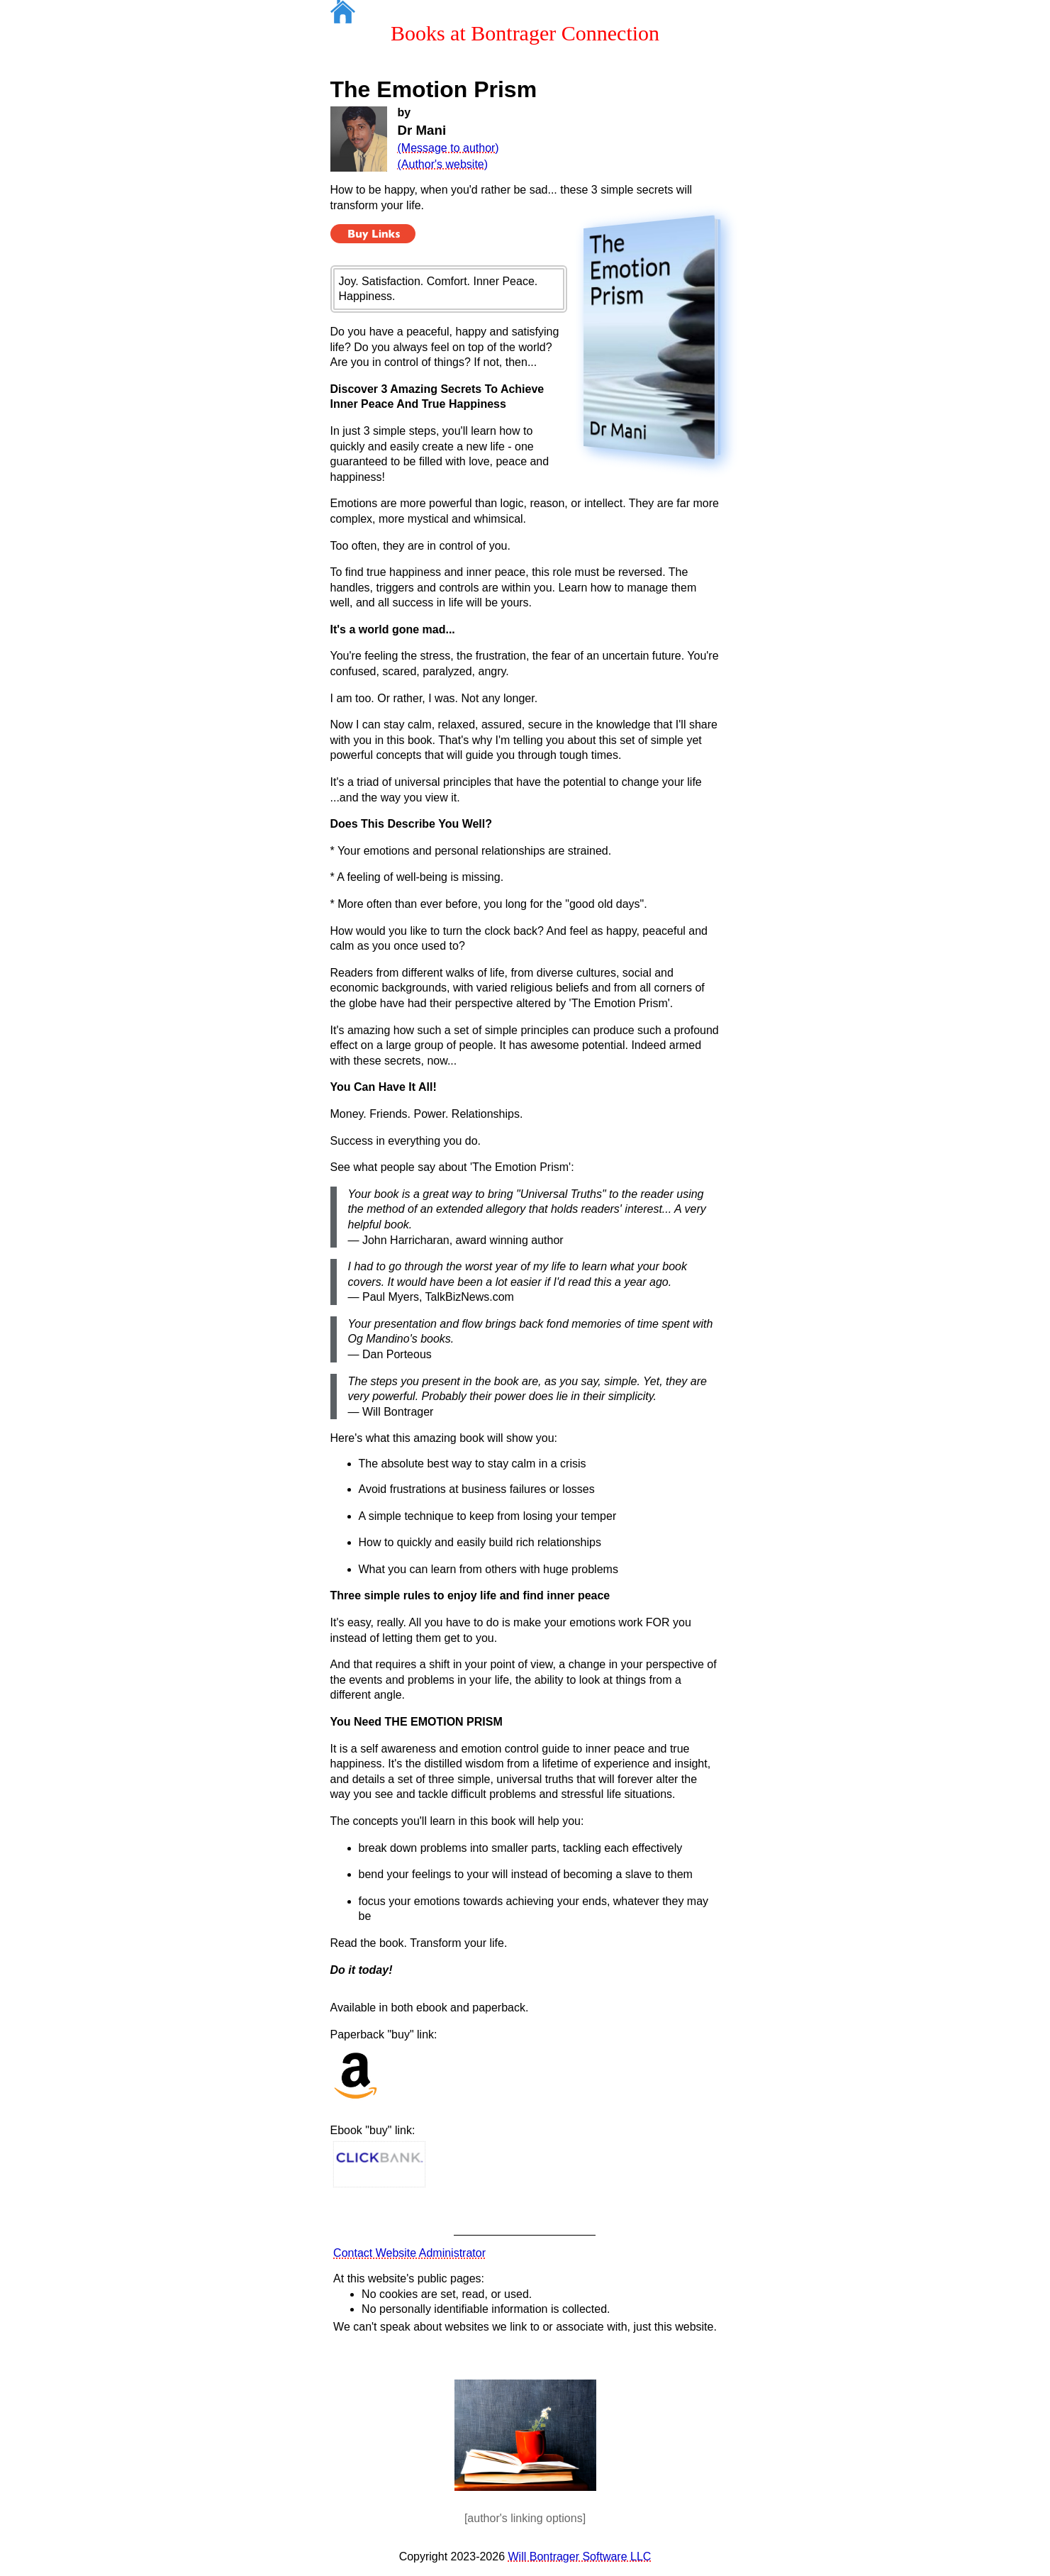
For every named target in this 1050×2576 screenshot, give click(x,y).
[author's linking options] (525, 2518)
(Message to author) (448, 148)
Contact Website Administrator (409, 2253)
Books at (525, 33)
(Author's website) (443, 164)
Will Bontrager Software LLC (580, 2556)
